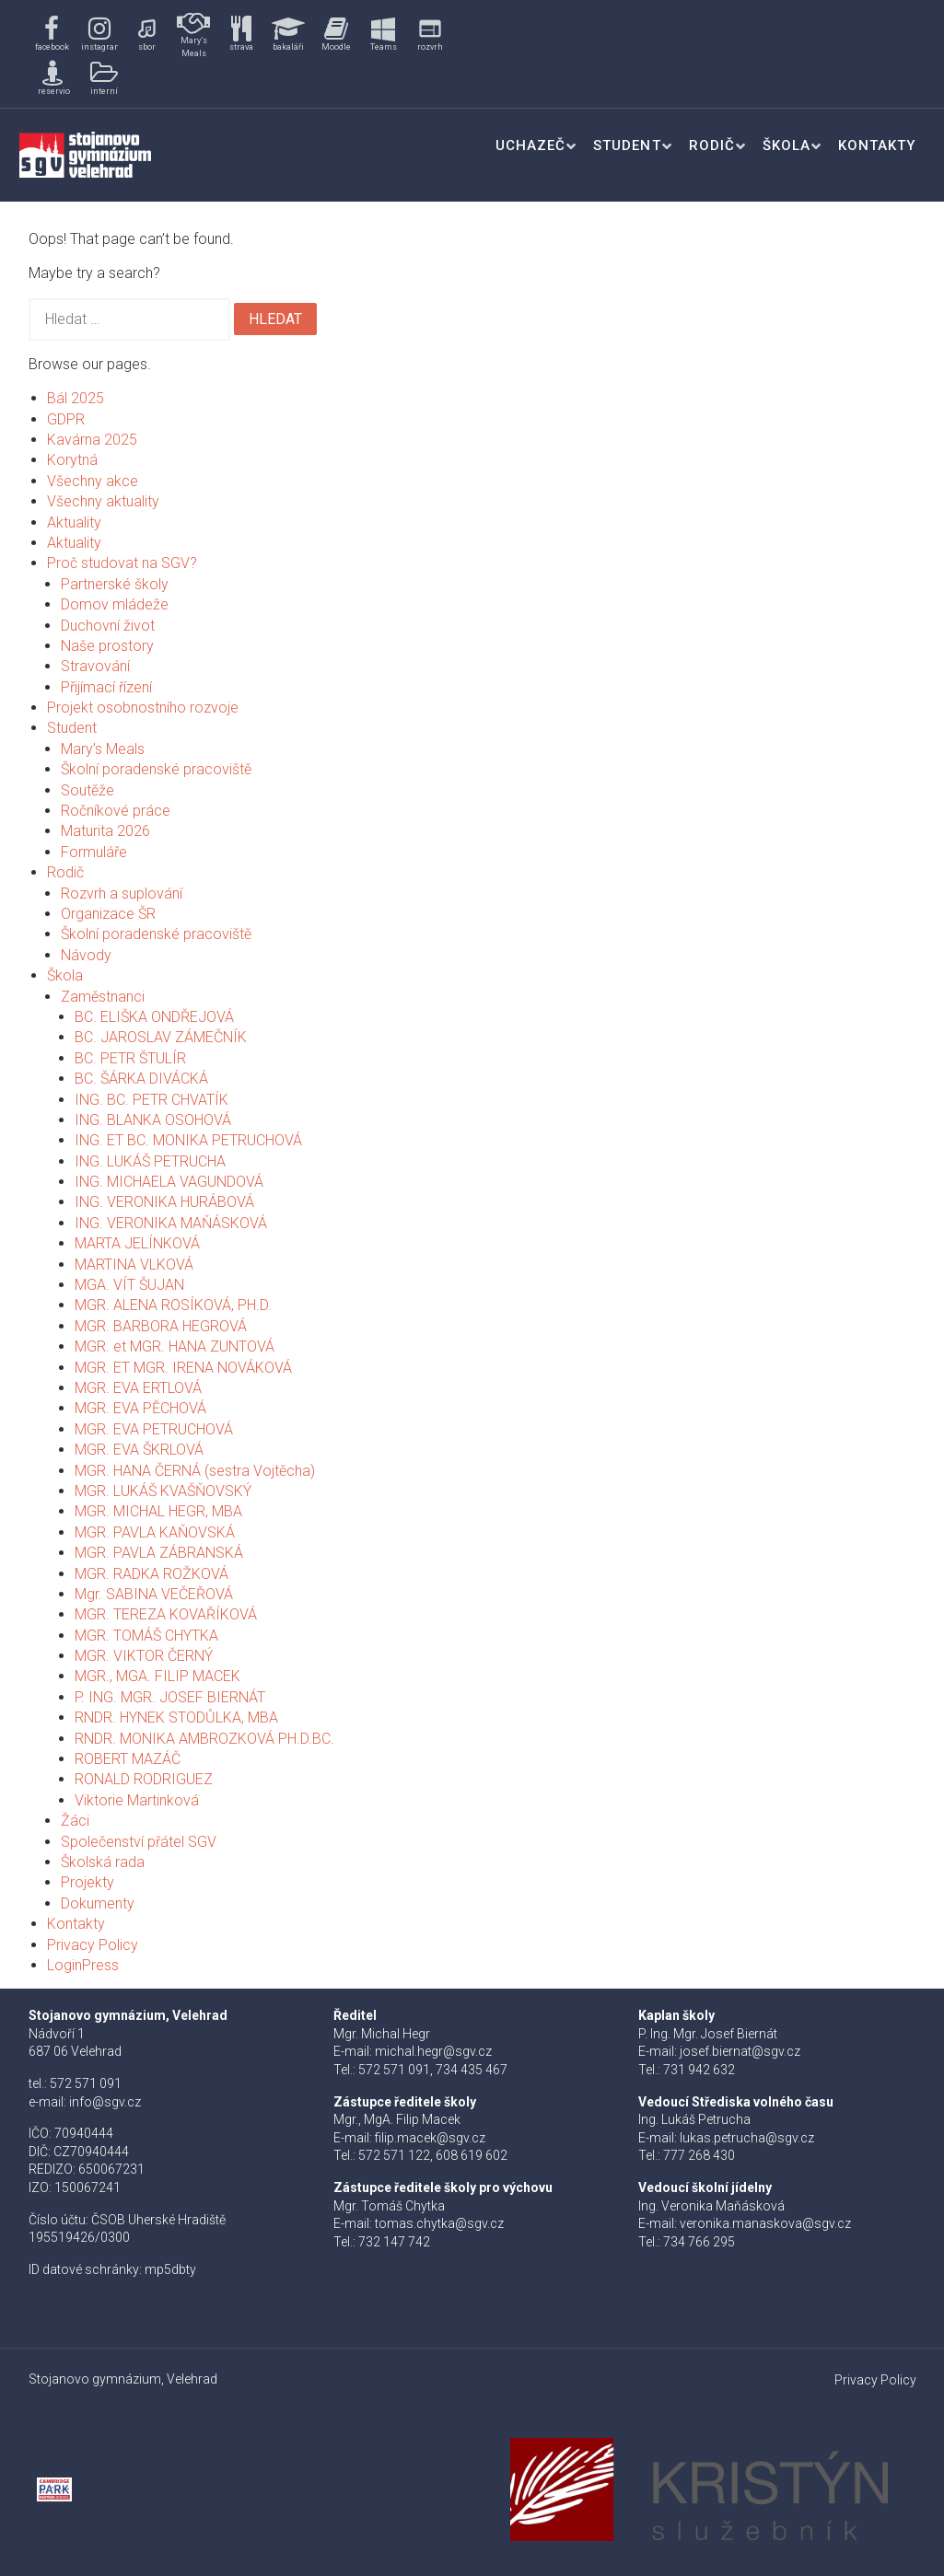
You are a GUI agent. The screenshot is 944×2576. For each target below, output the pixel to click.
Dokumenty (97, 1903)
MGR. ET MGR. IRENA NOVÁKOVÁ (183, 1367)
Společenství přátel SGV (138, 1842)
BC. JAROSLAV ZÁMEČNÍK (161, 1037)
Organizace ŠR (108, 913)
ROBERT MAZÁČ (128, 1759)
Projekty (87, 1882)
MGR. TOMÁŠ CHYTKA (146, 1635)
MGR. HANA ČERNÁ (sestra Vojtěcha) (195, 1470)
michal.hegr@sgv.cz (433, 2051)
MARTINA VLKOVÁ (134, 1264)
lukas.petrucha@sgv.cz (747, 2137)
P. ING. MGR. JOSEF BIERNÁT (170, 1697)
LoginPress (83, 1965)
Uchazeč (530, 145)
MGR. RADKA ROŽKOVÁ (151, 1574)
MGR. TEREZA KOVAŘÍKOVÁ (166, 1614)
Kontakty (876, 145)
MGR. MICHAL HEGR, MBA (158, 1511)
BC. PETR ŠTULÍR (130, 1058)
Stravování (95, 666)
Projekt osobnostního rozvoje (143, 707)
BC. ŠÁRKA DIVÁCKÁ (141, 1078)
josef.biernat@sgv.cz (740, 2051)
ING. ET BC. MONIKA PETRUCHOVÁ (188, 1140)
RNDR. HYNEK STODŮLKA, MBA (176, 1717)
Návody (86, 955)
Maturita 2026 (105, 831)
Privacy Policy (92, 1945)
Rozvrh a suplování (121, 893)
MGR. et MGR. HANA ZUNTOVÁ (174, 1346)
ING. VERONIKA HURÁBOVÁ (164, 1202)
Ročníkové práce (115, 810)
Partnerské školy (115, 584)
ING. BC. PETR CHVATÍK (151, 1099)
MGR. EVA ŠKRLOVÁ (139, 1449)
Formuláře (94, 852)
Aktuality (74, 522)
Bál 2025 (75, 398)
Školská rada (103, 1862)
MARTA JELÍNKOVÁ (137, 1243)
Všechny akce (92, 481)
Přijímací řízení (106, 687)
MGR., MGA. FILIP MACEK (157, 1676)
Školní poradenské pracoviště (156, 769)
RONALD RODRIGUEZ (144, 1779)
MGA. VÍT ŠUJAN (129, 1285)
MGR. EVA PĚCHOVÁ (140, 1408)
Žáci (75, 1820)
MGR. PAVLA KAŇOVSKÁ (155, 1532)
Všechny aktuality (103, 501)
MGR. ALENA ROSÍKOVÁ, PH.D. (173, 1305)
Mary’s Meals (103, 749)
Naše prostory (107, 646)
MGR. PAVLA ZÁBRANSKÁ (159, 1552)
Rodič (712, 145)
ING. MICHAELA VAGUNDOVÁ (169, 1181)
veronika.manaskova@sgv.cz (765, 2223)
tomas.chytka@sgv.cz (439, 2223)
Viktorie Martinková (137, 1800)
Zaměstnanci (103, 996)
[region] (242, 54)
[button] (52, 34)
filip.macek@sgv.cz (430, 2137)
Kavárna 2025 (92, 439)
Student (626, 145)
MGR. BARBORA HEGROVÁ (161, 1326)
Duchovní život (108, 625)
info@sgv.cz (105, 2101)
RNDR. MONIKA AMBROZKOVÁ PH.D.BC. (204, 1738)
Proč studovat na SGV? (122, 563)
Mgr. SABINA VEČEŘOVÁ (154, 1594)
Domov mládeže (115, 604)
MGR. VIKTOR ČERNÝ (144, 1656)
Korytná (72, 460)
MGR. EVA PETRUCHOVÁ (154, 1429)
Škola (786, 145)
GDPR (66, 419)
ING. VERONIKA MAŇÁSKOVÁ (171, 1223)
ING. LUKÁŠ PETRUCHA (150, 1161)
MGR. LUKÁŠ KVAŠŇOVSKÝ (163, 1491)
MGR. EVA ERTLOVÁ (138, 1388)
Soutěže (87, 790)
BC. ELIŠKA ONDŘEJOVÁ (154, 1017)
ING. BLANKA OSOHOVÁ (153, 1120)
